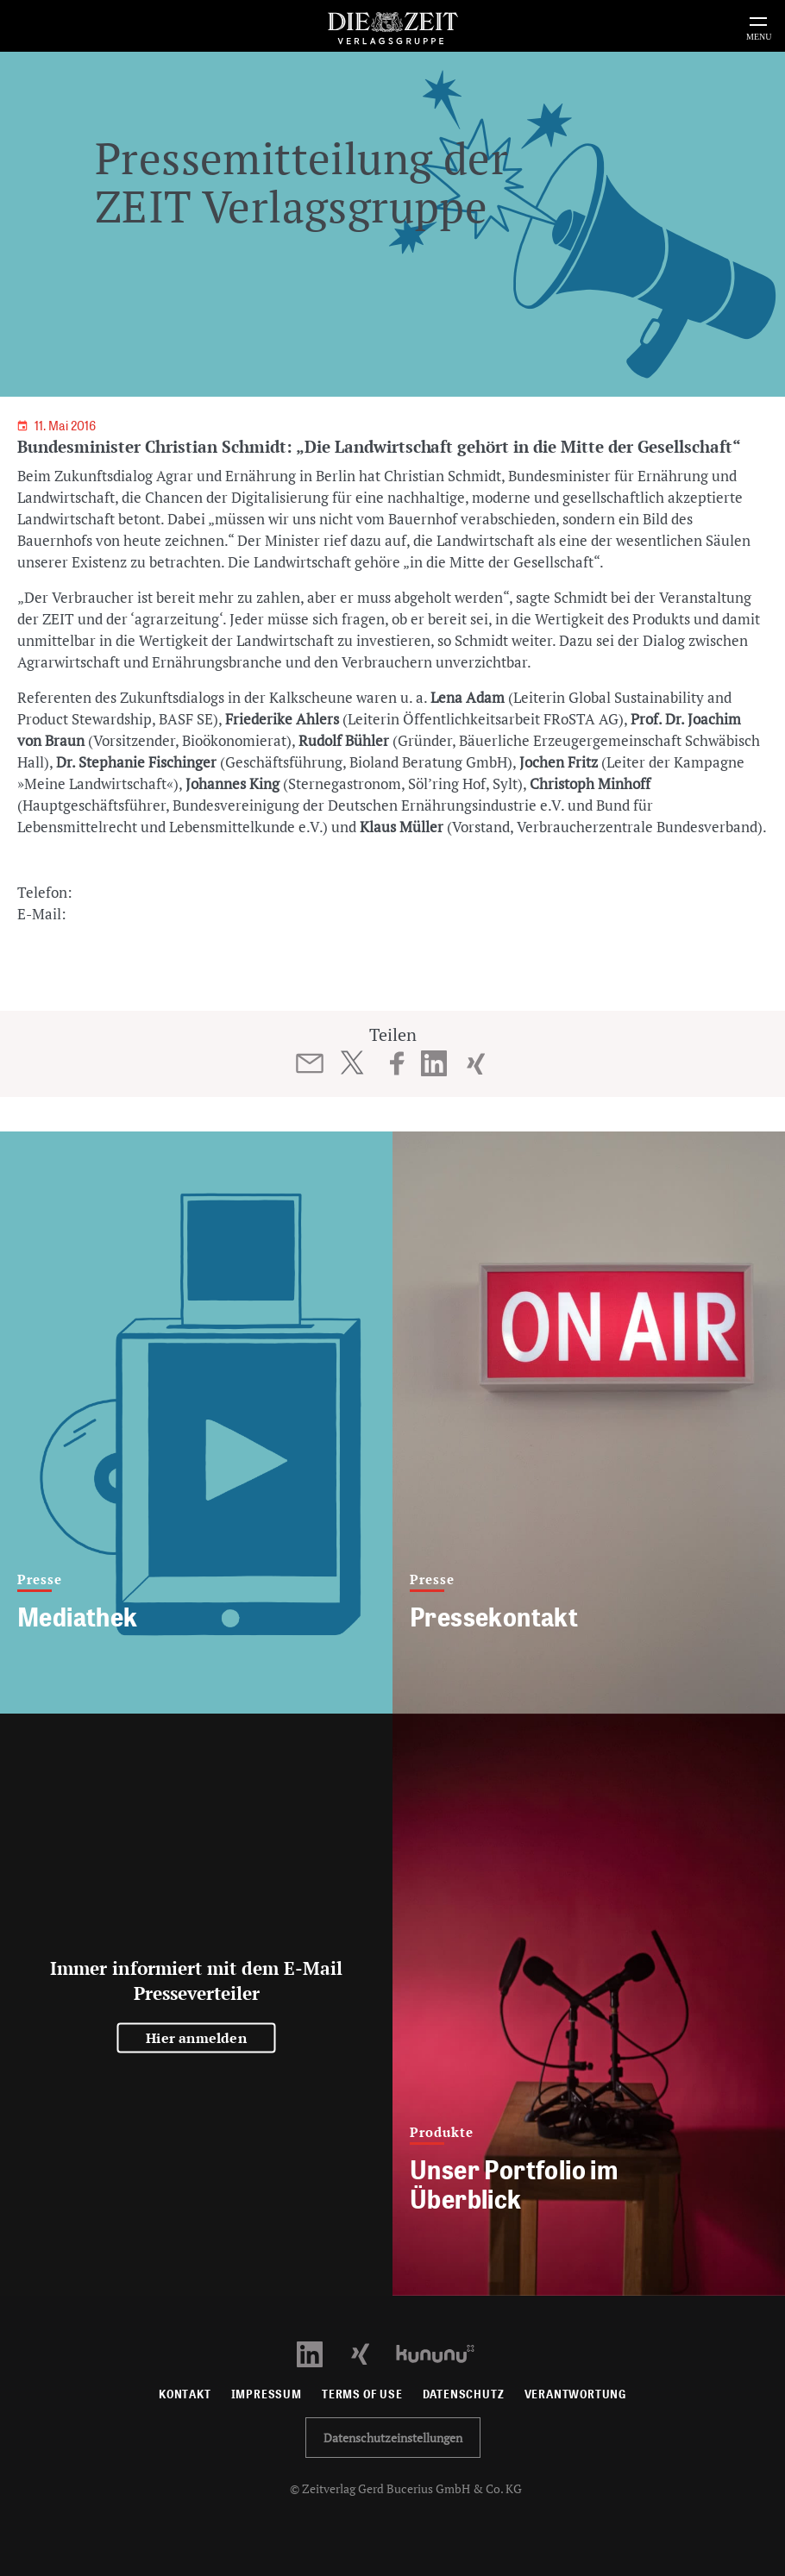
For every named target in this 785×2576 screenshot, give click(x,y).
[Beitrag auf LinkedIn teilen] (434, 1063)
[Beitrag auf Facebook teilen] (397, 1063)
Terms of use (362, 2394)
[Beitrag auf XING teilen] (476, 1063)
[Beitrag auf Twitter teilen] (351, 1062)
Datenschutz (464, 2394)
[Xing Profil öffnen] (370, 2352)
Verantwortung (575, 2394)
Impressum (266, 2394)
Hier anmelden (196, 2037)
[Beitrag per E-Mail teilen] (310, 1063)
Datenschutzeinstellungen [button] (392, 2437)
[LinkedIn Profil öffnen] (319, 2352)
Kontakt (185, 2394)
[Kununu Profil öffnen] (444, 2352)
